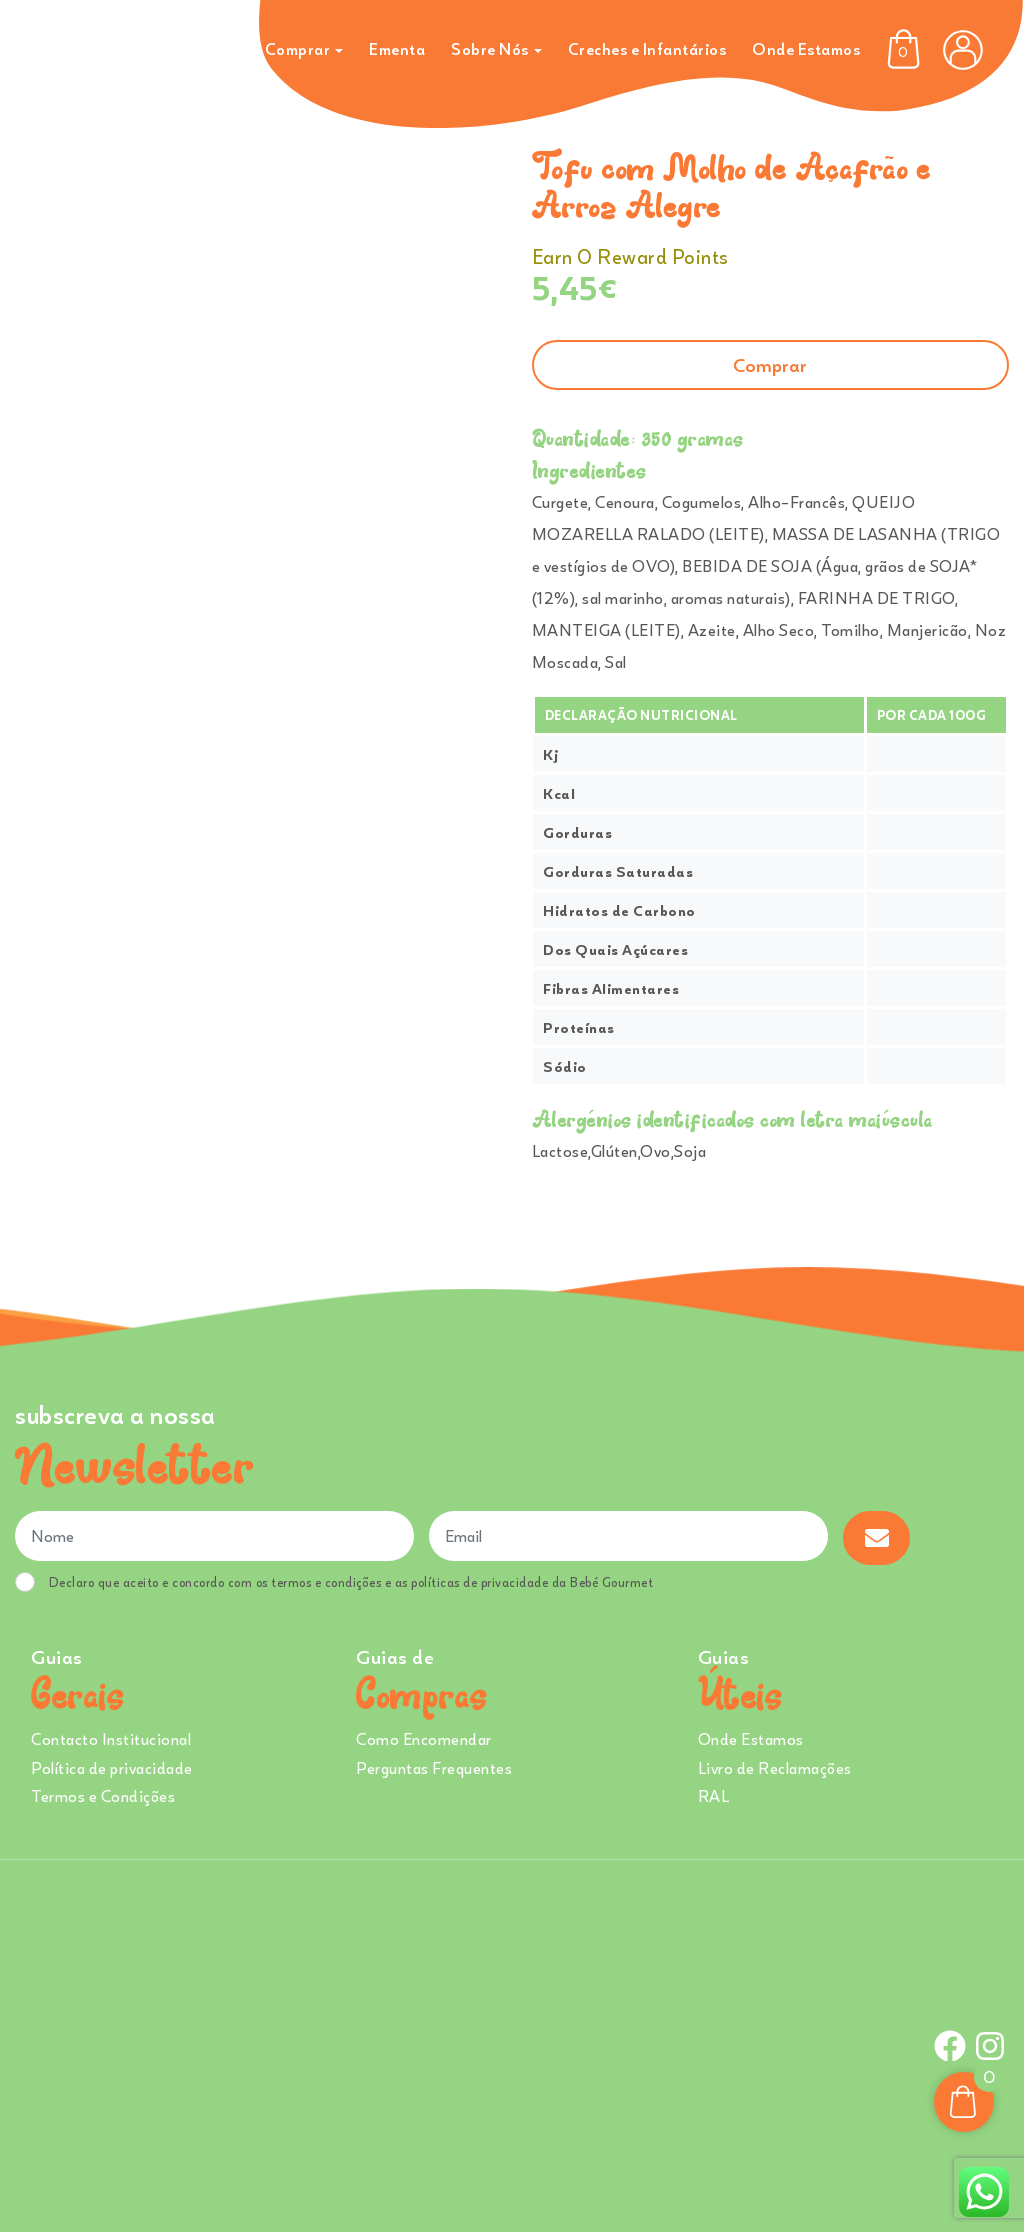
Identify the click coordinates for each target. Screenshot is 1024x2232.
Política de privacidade (112, 1768)
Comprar (298, 49)
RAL (714, 1796)
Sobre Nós (490, 49)
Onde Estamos (806, 49)
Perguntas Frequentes (434, 1768)
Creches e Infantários (647, 49)
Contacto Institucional (111, 1739)
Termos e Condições (103, 1796)
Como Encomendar (424, 1739)
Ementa (397, 49)
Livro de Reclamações (775, 1768)
